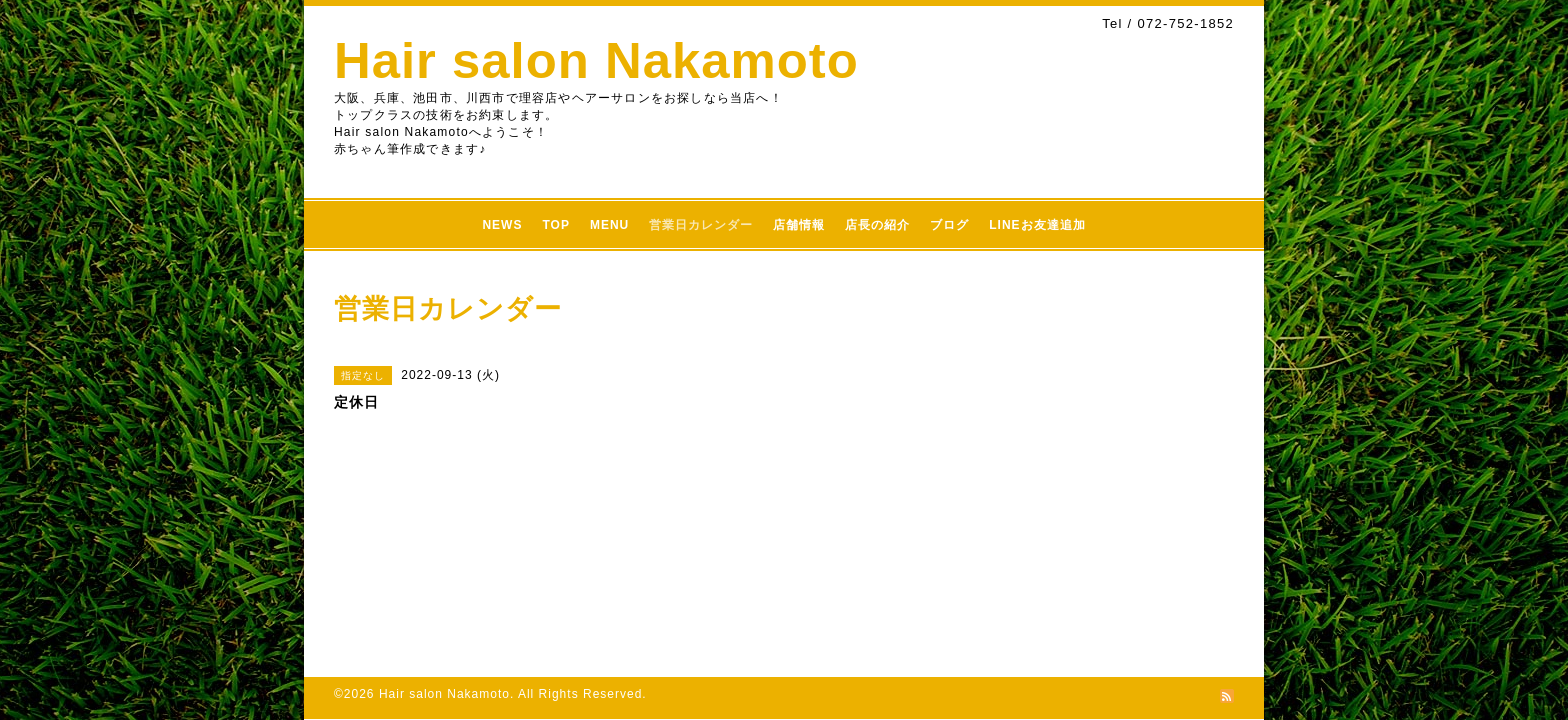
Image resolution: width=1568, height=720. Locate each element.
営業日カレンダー (701, 225)
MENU (609, 225)
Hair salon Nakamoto (596, 60)
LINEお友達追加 (1037, 225)
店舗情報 (799, 225)
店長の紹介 (877, 225)
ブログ (949, 225)
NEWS (502, 225)
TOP (555, 225)
